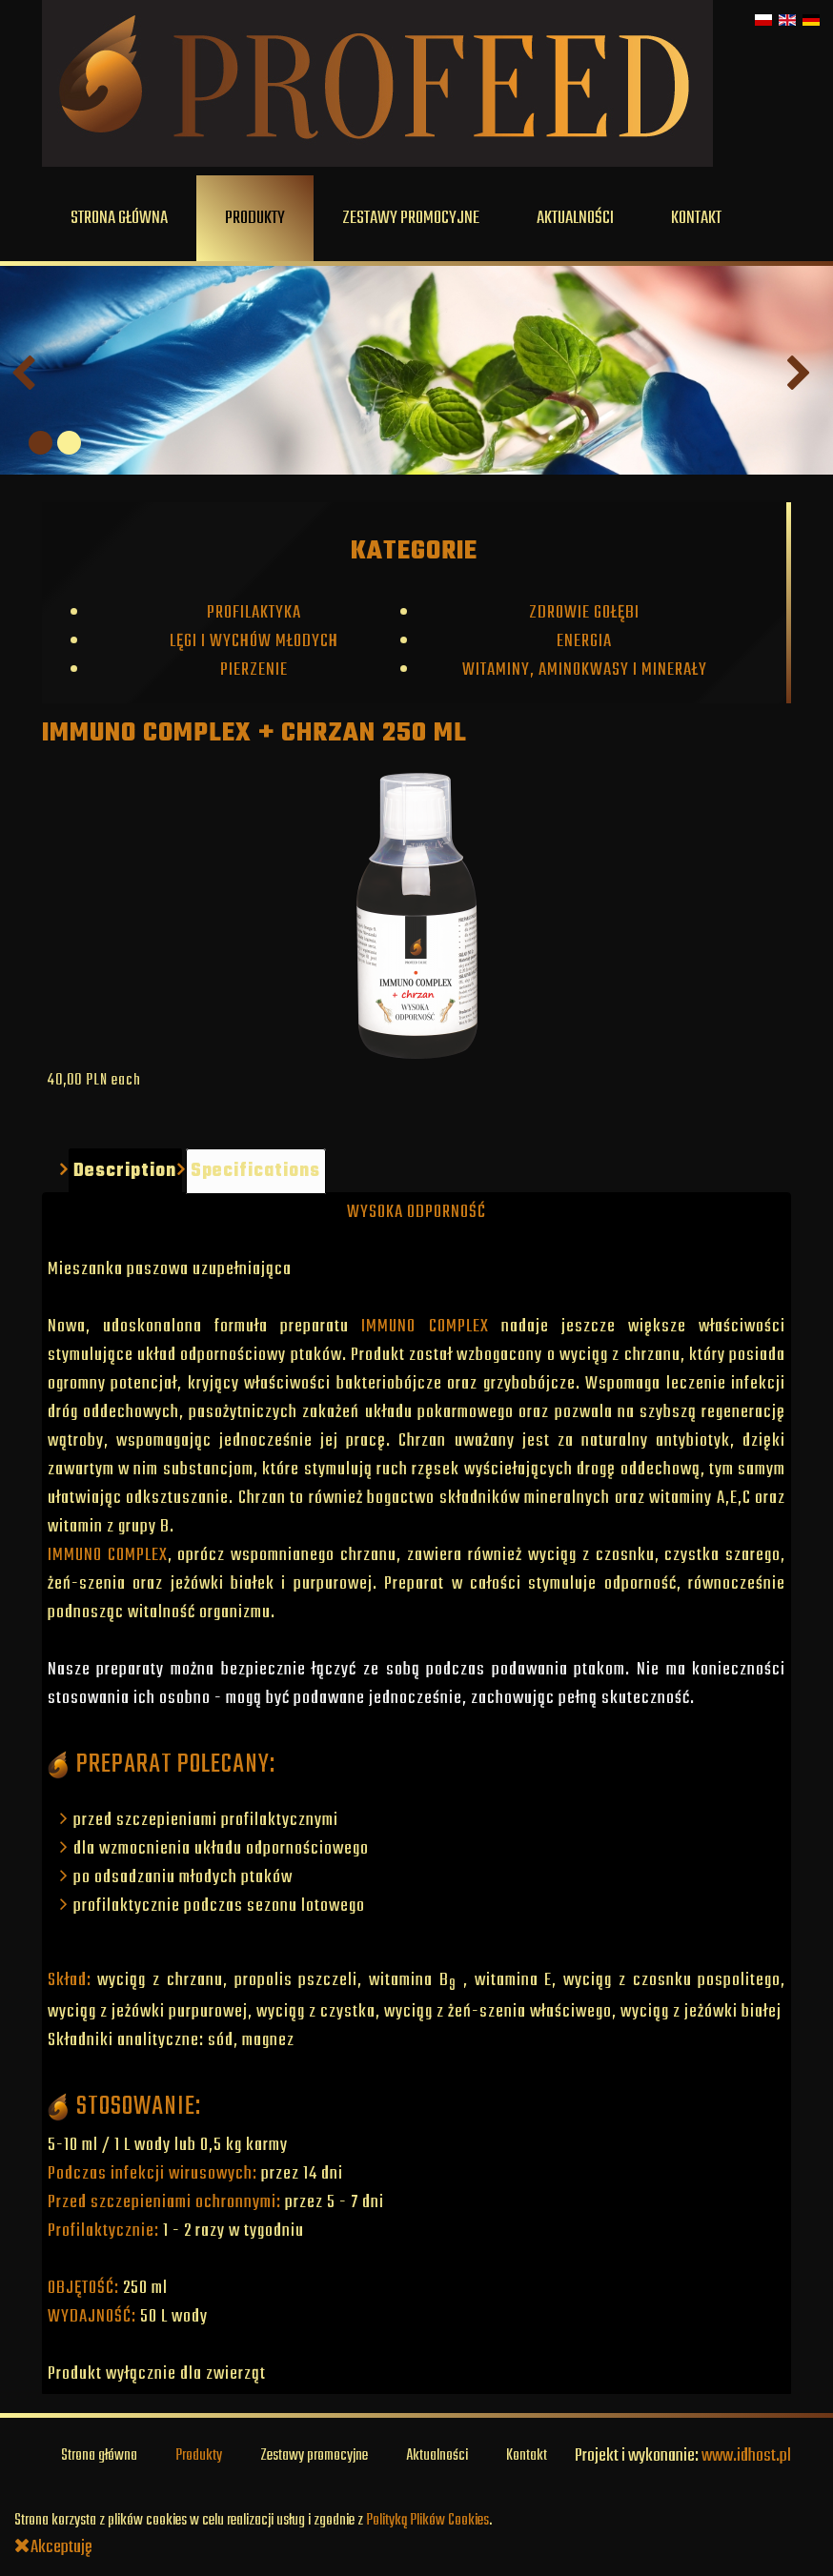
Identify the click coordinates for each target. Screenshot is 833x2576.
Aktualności (575, 218)
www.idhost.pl (746, 2456)
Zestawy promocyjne (410, 218)
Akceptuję (53, 2547)
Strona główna (119, 218)
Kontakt (696, 218)
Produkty (255, 218)
